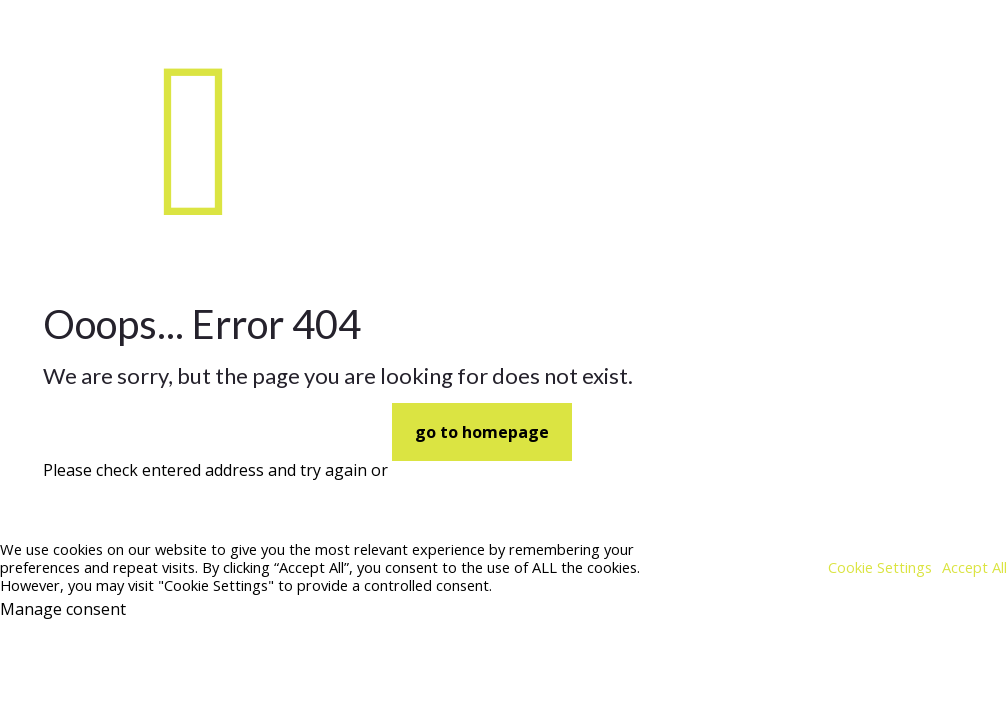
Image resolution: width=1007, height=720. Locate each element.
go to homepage (482, 432)
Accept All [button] (974, 567)
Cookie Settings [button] (880, 567)
